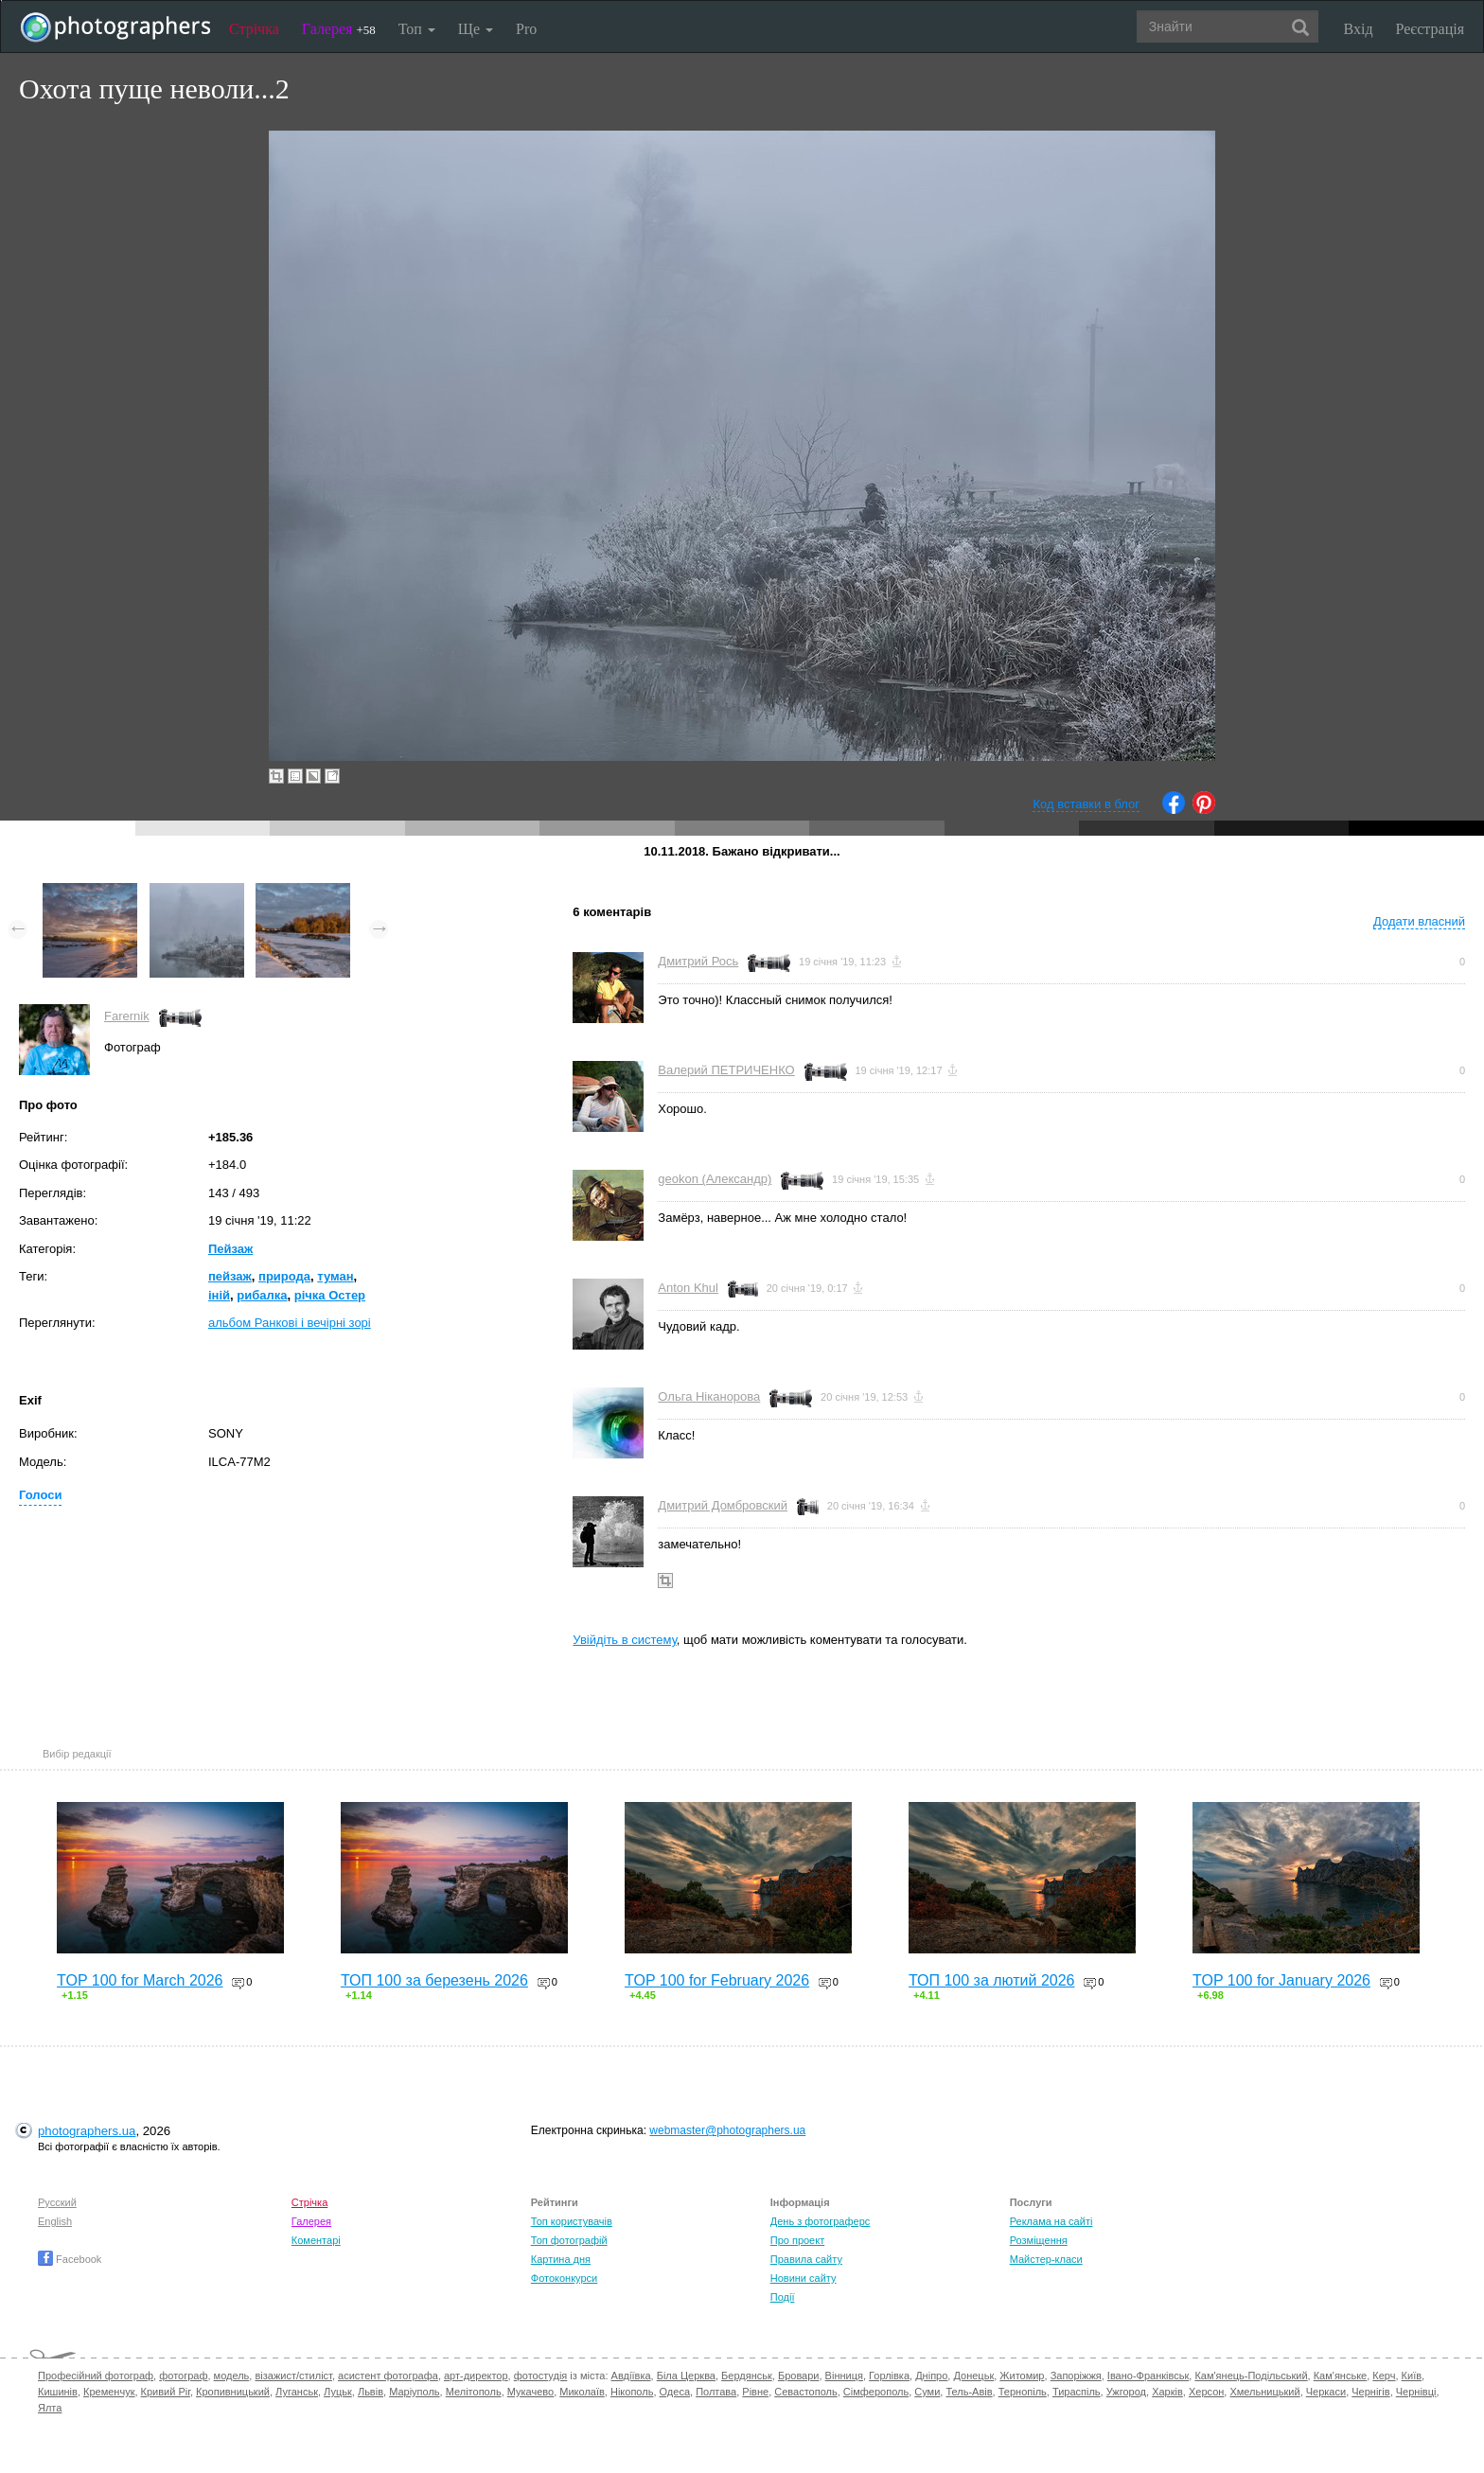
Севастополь (805, 2391)
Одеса (675, 2391)
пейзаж (230, 1276)
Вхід (1358, 29)
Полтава (716, 2391)
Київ (1412, 2375)
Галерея (339, 29)
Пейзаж (230, 1249)
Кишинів (58, 2391)
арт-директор (476, 2375)
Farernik (127, 1016)
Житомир (1021, 2375)
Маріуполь (414, 2391)
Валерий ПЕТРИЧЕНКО (726, 1070)
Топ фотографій (569, 2240)
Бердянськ (746, 2375)
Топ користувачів (571, 2221)
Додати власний (1419, 921)
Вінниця (844, 2375)
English (55, 2221)
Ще (475, 29)
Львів (370, 2391)
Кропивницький (233, 2391)
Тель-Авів (968, 2391)
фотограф (183, 2375)
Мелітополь (474, 2391)
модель (232, 2375)
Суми (927, 2391)
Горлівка (889, 2375)
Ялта (50, 2407)
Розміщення (1039, 2240)
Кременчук (108, 2391)
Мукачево (530, 2391)
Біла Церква (686, 2375)
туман (335, 1276)
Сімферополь (876, 2391)
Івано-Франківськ (1148, 2375)
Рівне (755, 2391)
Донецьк (973, 2375)
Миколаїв (582, 2391)
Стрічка (254, 29)
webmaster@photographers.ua (727, 2130)
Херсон (1206, 2391)
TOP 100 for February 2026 (717, 1980)
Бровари (799, 2375)
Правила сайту (806, 2259)
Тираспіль (1076, 2391)
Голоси (40, 1495)
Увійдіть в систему (625, 1640)
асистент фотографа (388, 2375)
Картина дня (561, 2259)
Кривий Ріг (165, 2391)
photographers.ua (86, 2131)
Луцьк (338, 2391)
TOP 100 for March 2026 (140, 1980)
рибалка (262, 1295)
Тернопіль (1022, 2391)
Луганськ (296, 2391)
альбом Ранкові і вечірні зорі (289, 1323)
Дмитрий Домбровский (722, 1505)
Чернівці (1416, 2391)
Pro (526, 29)
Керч (1383, 2375)
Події (782, 2297)
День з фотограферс (820, 2221)
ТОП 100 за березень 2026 (434, 1980)
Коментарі (316, 2240)
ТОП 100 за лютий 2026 (992, 1980)
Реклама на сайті (1051, 2221)
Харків (1167, 2391)
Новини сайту (803, 2278)
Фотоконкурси (564, 2278)
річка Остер (329, 1295)
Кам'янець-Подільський (1250, 2375)
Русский (57, 2202)
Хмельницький (1264, 2391)
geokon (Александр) (714, 1179)
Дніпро (931, 2375)
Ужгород (1126, 2391)
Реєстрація (1430, 29)
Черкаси (1326, 2391)
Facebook (69, 2259)
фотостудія (541, 2375)
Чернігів (1370, 2391)
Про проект (797, 2240)
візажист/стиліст (293, 2375)
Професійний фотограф (95, 2375)
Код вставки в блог (1086, 804)
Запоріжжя (1076, 2375)
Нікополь (631, 2391)
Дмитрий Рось (698, 961)
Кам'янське (1341, 2375)
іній (219, 1295)
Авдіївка (631, 2375)
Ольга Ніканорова (709, 1396)
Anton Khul (688, 1288)
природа (284, 1276)
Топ (416, 29)
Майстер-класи (1046, 2259)
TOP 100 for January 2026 (1281, 1980)
